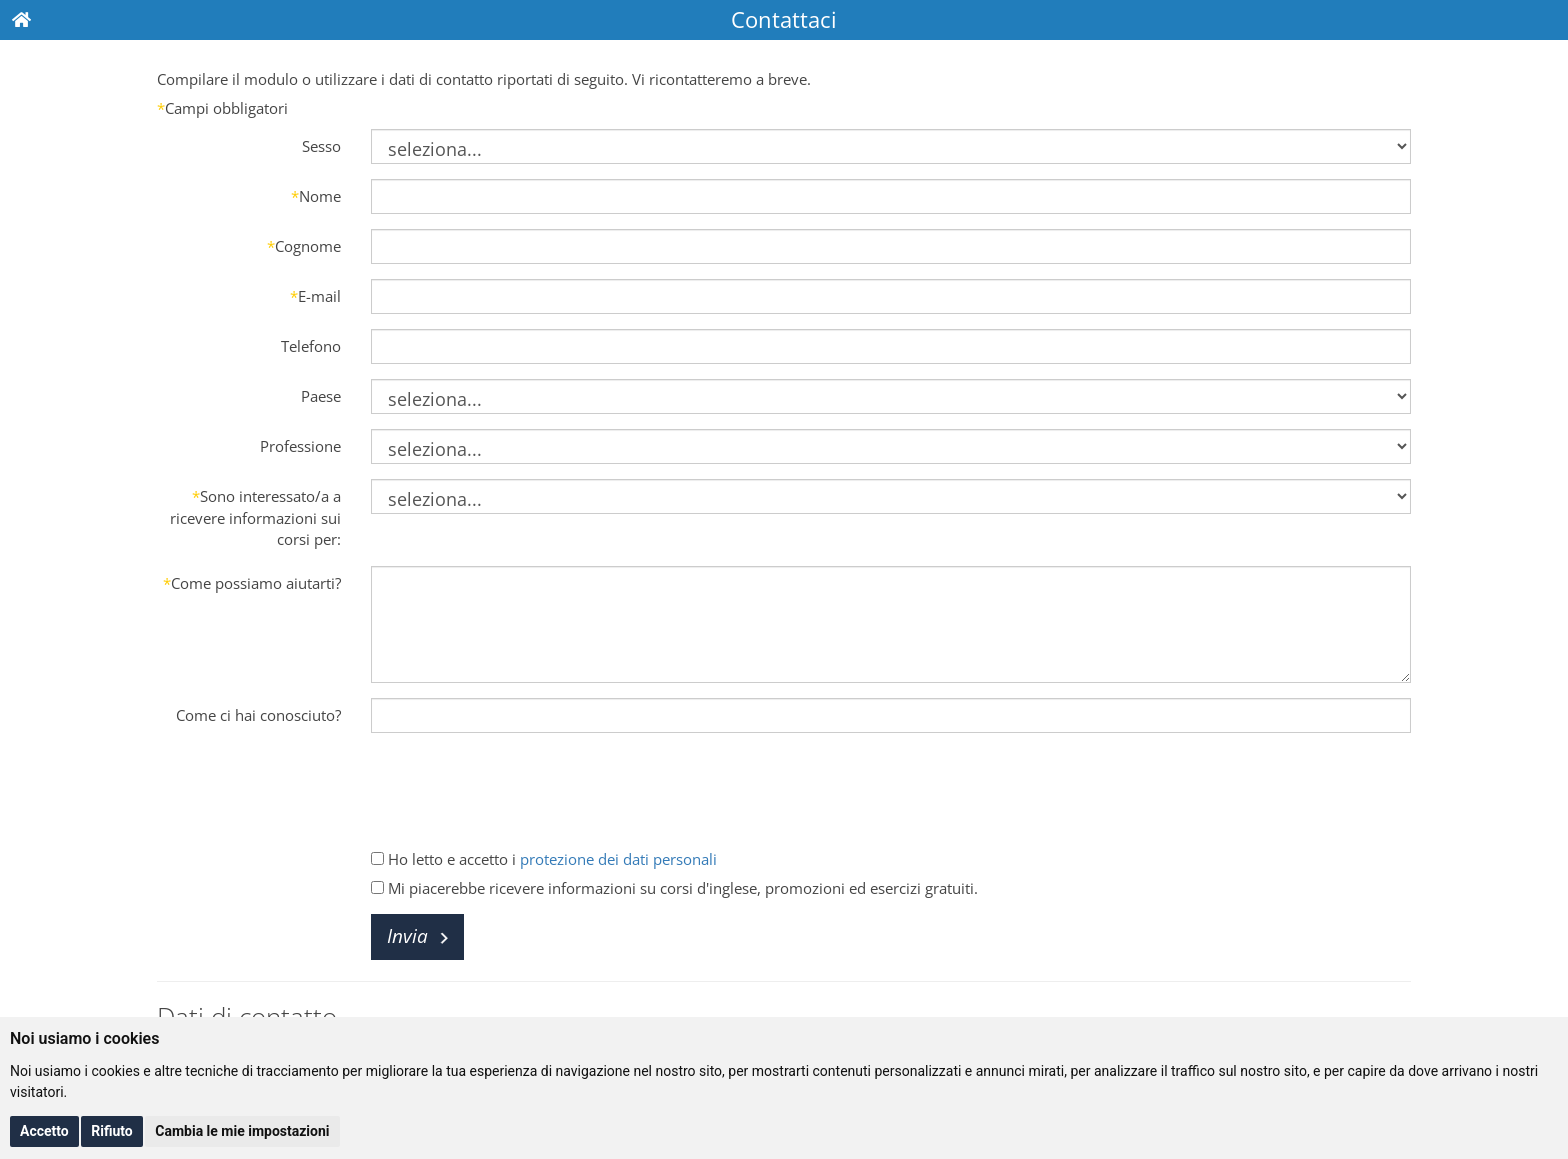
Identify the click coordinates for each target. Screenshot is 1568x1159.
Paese (321, 396)
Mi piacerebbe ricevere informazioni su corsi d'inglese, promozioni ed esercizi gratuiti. (674, 888)
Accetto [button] (44, 1131)
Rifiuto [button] (112, 1131)
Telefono (311, 346)
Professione (300, 446)
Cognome (304, 246)
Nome (316, 196)
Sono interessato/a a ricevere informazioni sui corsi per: (255, 517)
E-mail (315, 296)
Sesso (321, 146)
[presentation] (523, 787)
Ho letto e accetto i (544, 859)
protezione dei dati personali (618, 859)
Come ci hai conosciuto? (258, 715)
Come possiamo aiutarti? (252, 583)
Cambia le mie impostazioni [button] (242, 1131)
